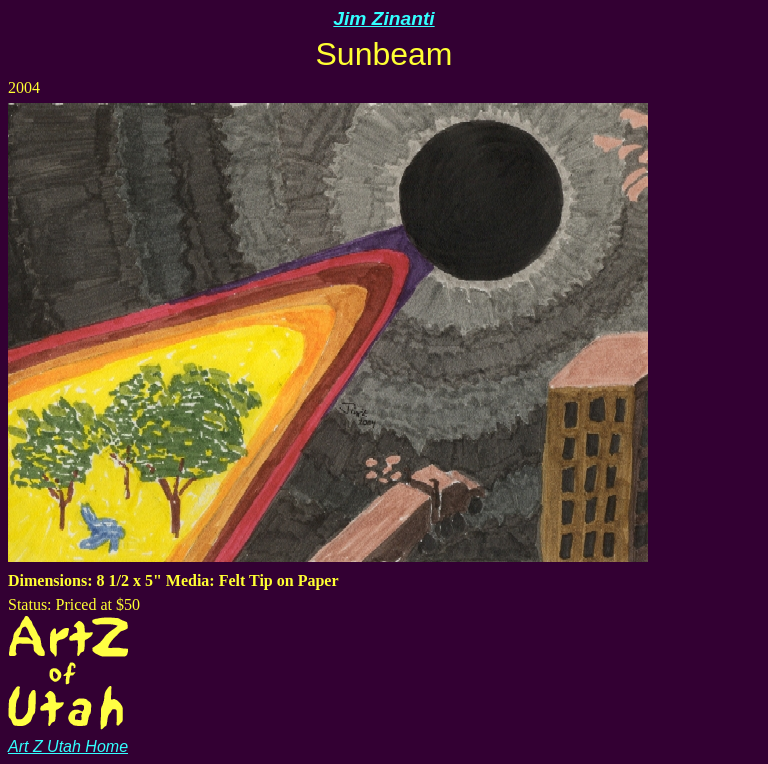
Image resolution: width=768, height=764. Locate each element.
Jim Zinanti (383, 18)
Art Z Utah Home (68, 737)
